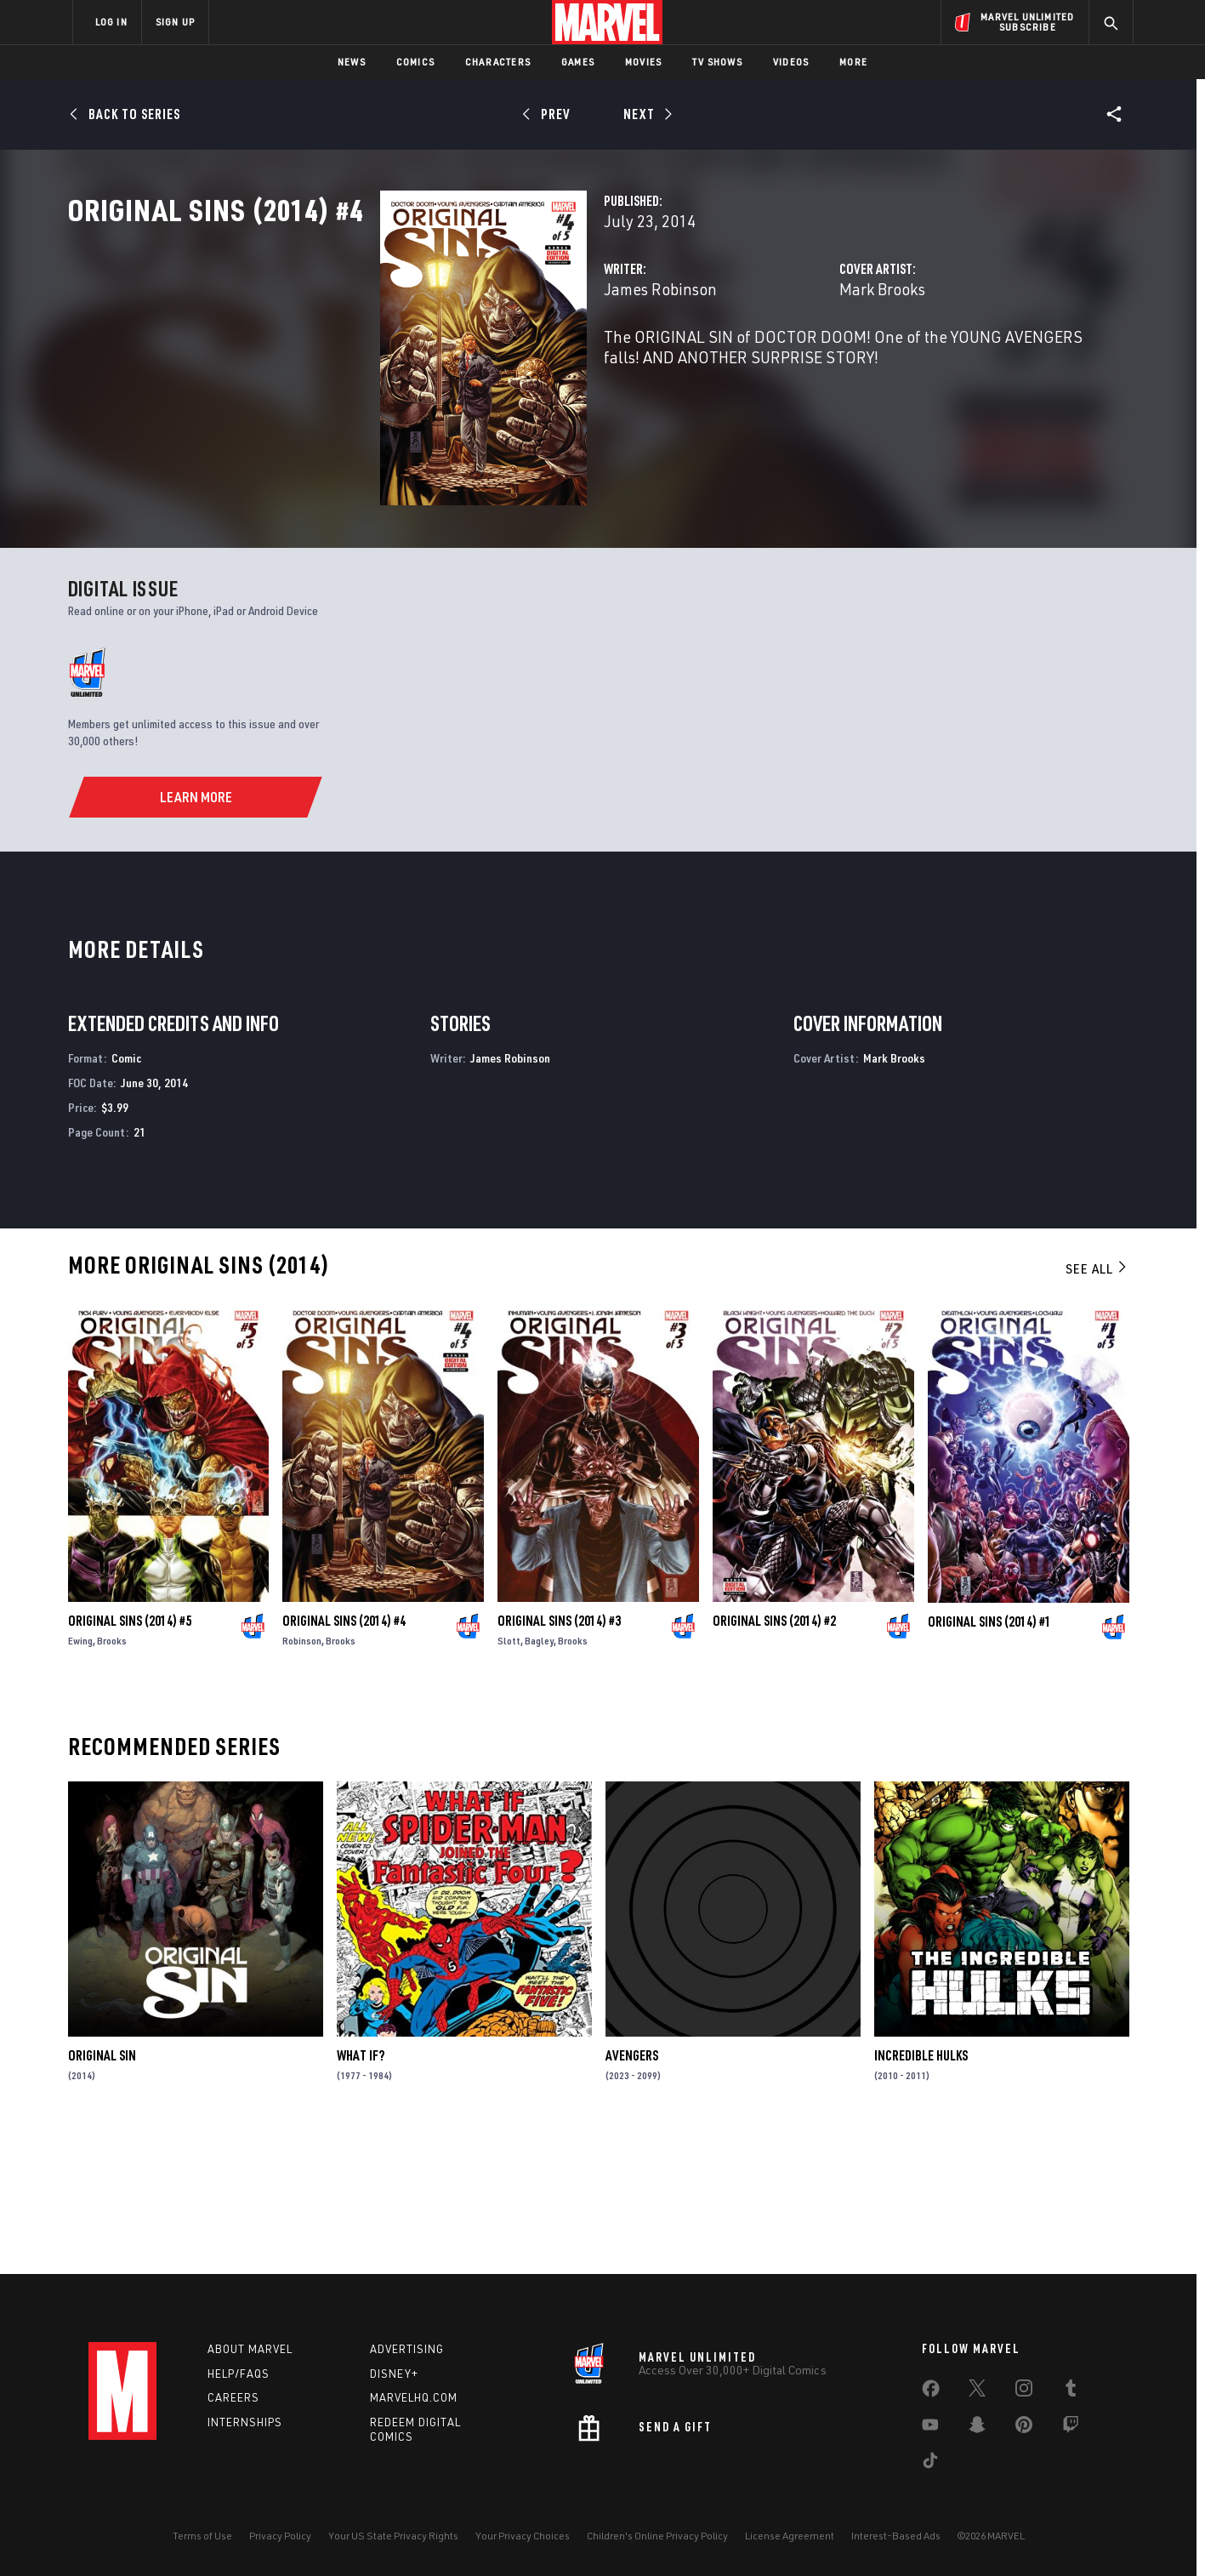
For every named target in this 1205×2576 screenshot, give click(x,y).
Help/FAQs (238, 2373)
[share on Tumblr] (1070, 2391)
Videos (791, 61)
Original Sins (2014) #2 (774, 1758)
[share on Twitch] (1070, 2427)
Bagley (539, 1778)
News (352, 61)
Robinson (301, 1778)
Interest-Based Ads (896, 2535)
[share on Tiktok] (930, 2463)
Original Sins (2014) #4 (344, 1758)
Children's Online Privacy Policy (657, 2535)
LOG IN (111, 21)
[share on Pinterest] (1023, 2427)
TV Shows (717, 61)
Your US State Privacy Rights (393, 2535)
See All (1097, 1405)
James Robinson (442, 363)
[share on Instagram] (1023, 2391)
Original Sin (102, 2192)
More (853, 61)
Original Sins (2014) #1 (989, 1758)
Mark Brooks (773, 363)
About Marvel (250, 2349)
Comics (415, 61)
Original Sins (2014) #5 (129, 1758)
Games (577, 61)
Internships (244, 2422)
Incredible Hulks (921, 2192)
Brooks (112, 1778)
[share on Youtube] (930, 2427)
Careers (233, 2397)
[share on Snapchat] (977, 2427)
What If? (360, 2192)
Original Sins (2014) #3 (559, 1758)
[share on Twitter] (977, 2391)
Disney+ (394, 2373)
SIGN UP (175, 21)
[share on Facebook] (931, 2392)
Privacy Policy (280, 2535)
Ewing (80, 1778)
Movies (643, 61)
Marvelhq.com (414, 2397)
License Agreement (789, 2535)
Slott (508, 1778)
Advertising (407, 2349)
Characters (498, 61)
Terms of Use (202, 2535)
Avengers (631, 2192)
